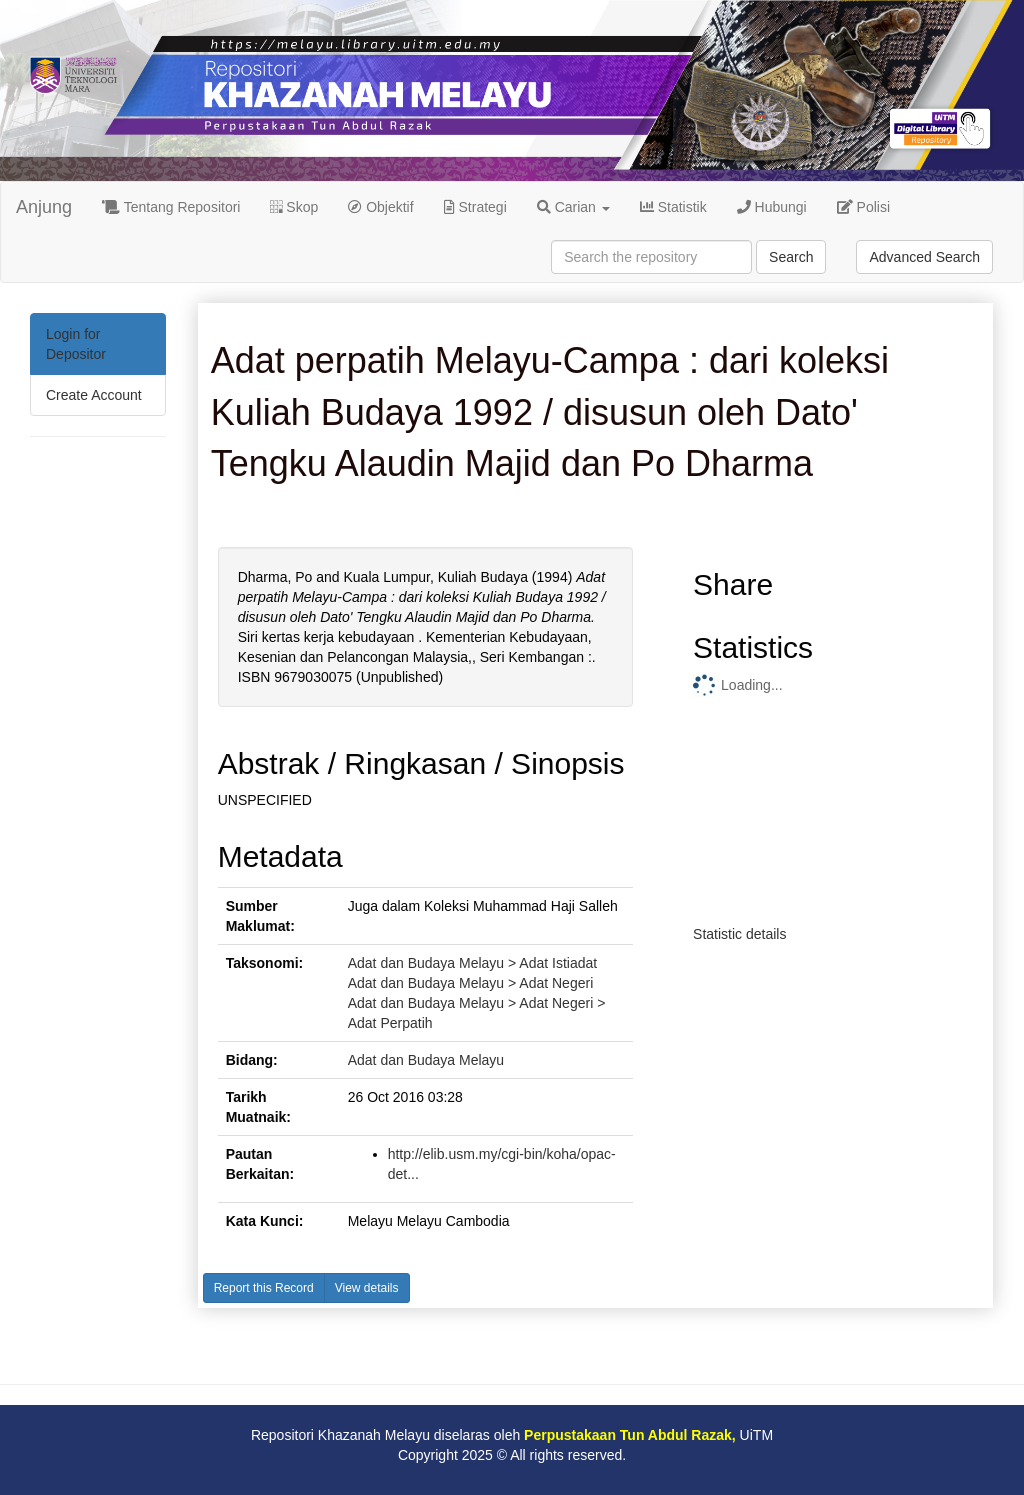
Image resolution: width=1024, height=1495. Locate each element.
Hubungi (772, 207)
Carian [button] (573, 207)
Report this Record (264, 1288)
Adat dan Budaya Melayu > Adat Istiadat (472, 963)
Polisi (863, 207)
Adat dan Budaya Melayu (426, 1060)
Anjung (44, 207)
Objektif (380, 207)
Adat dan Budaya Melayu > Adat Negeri (471, 983)
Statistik (673, 207)
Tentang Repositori (171, 207)
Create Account (94, 395)
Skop (294, 207)
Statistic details (739, 934)
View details (367, 1288)
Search (791, 257)
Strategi (475, 207)
